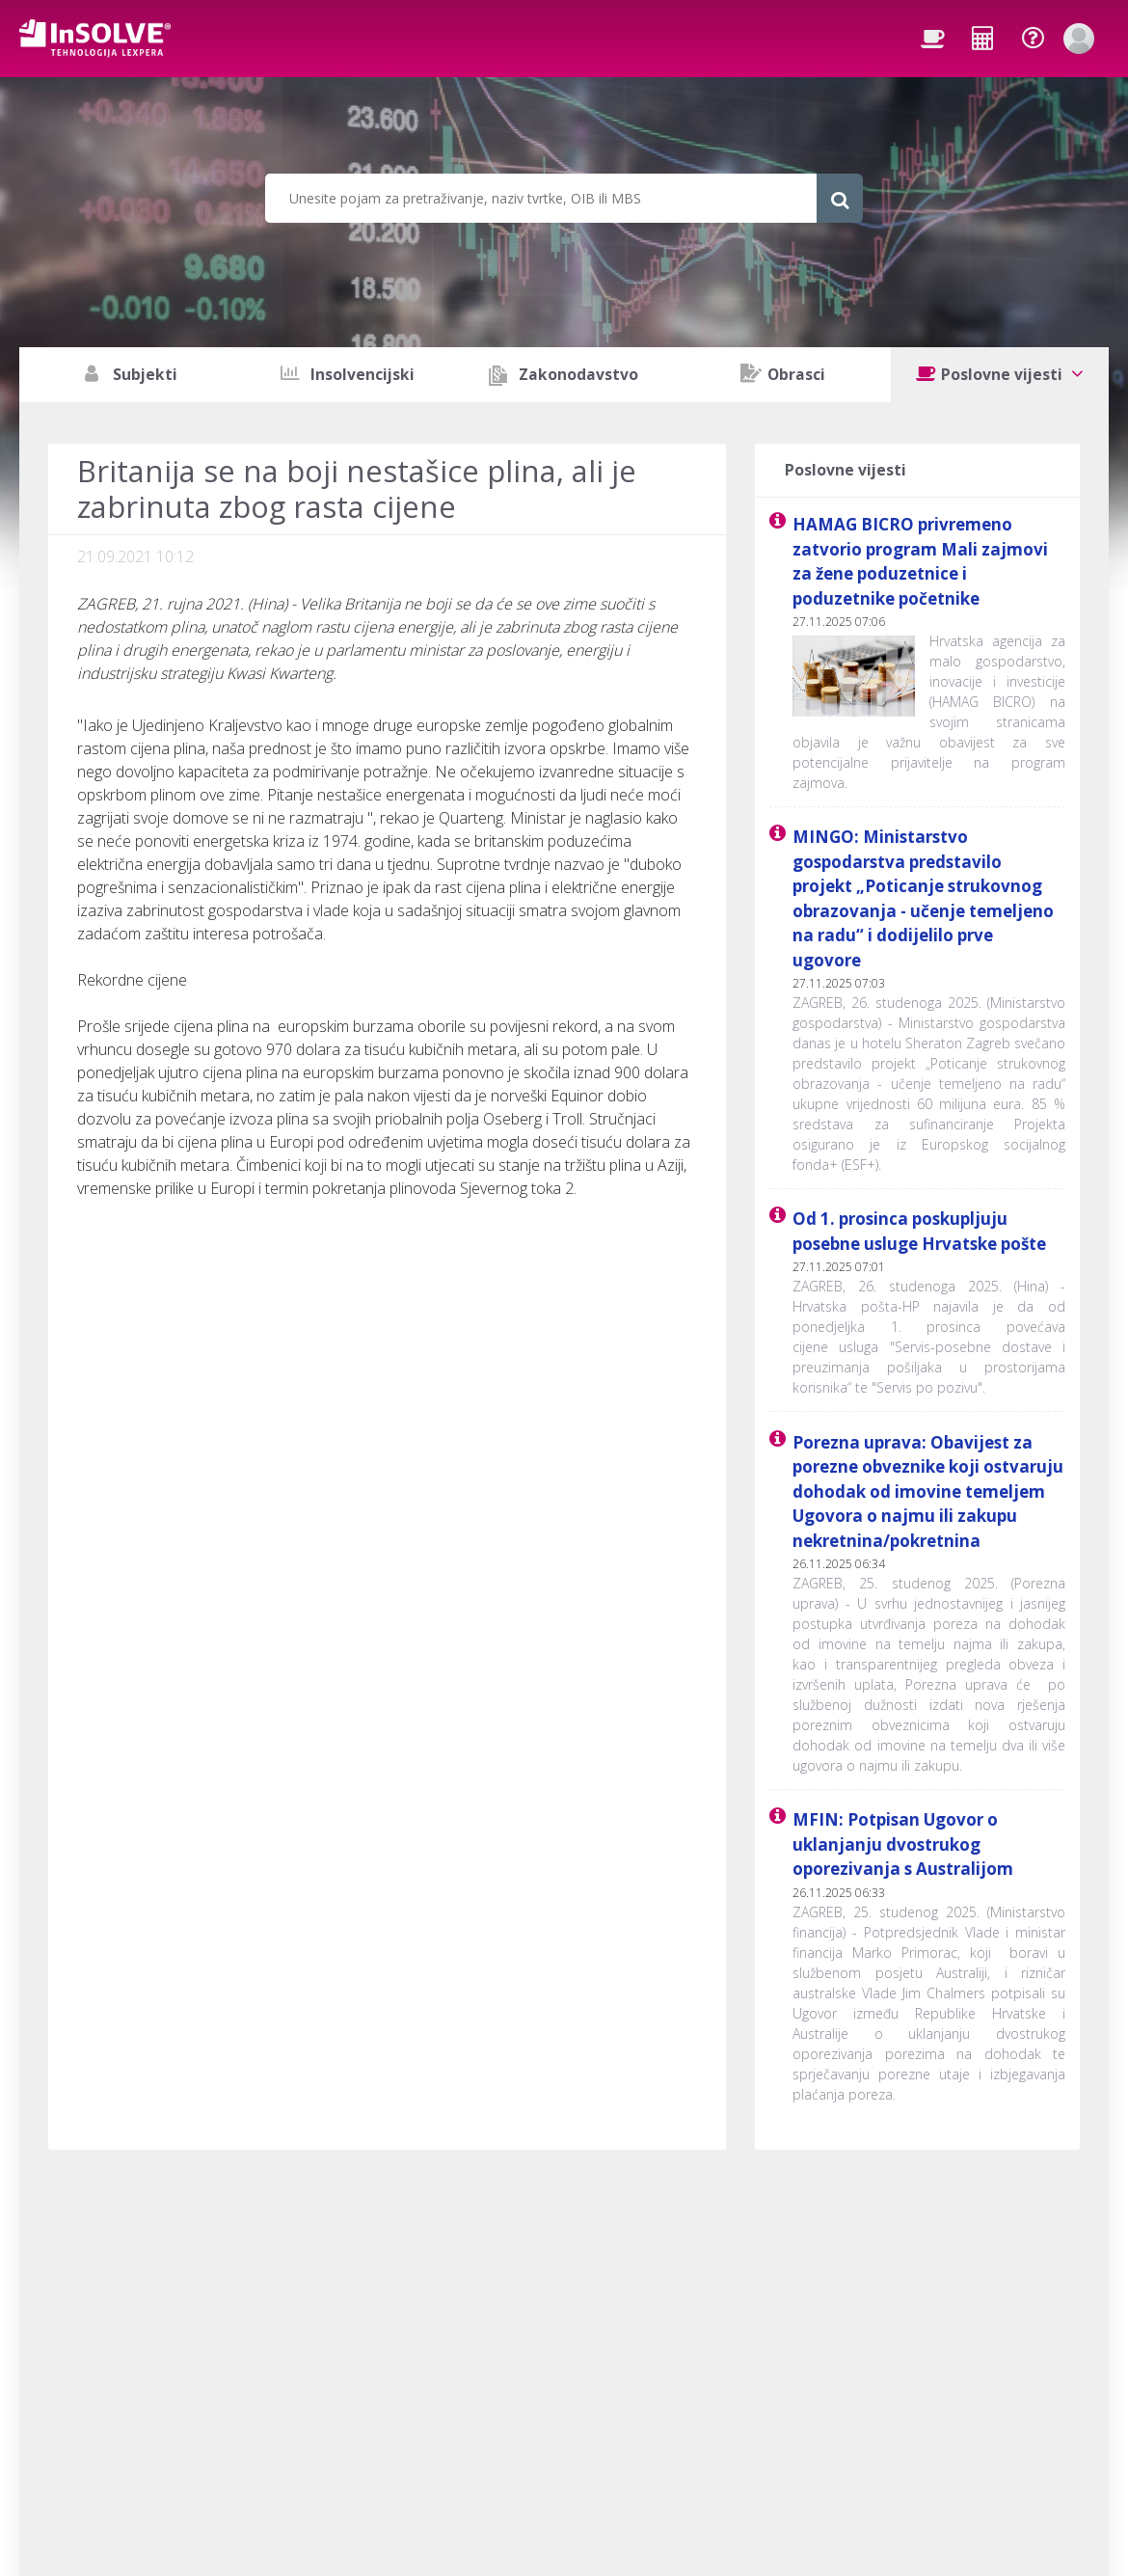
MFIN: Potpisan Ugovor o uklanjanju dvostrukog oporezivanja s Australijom (902, 1844)
